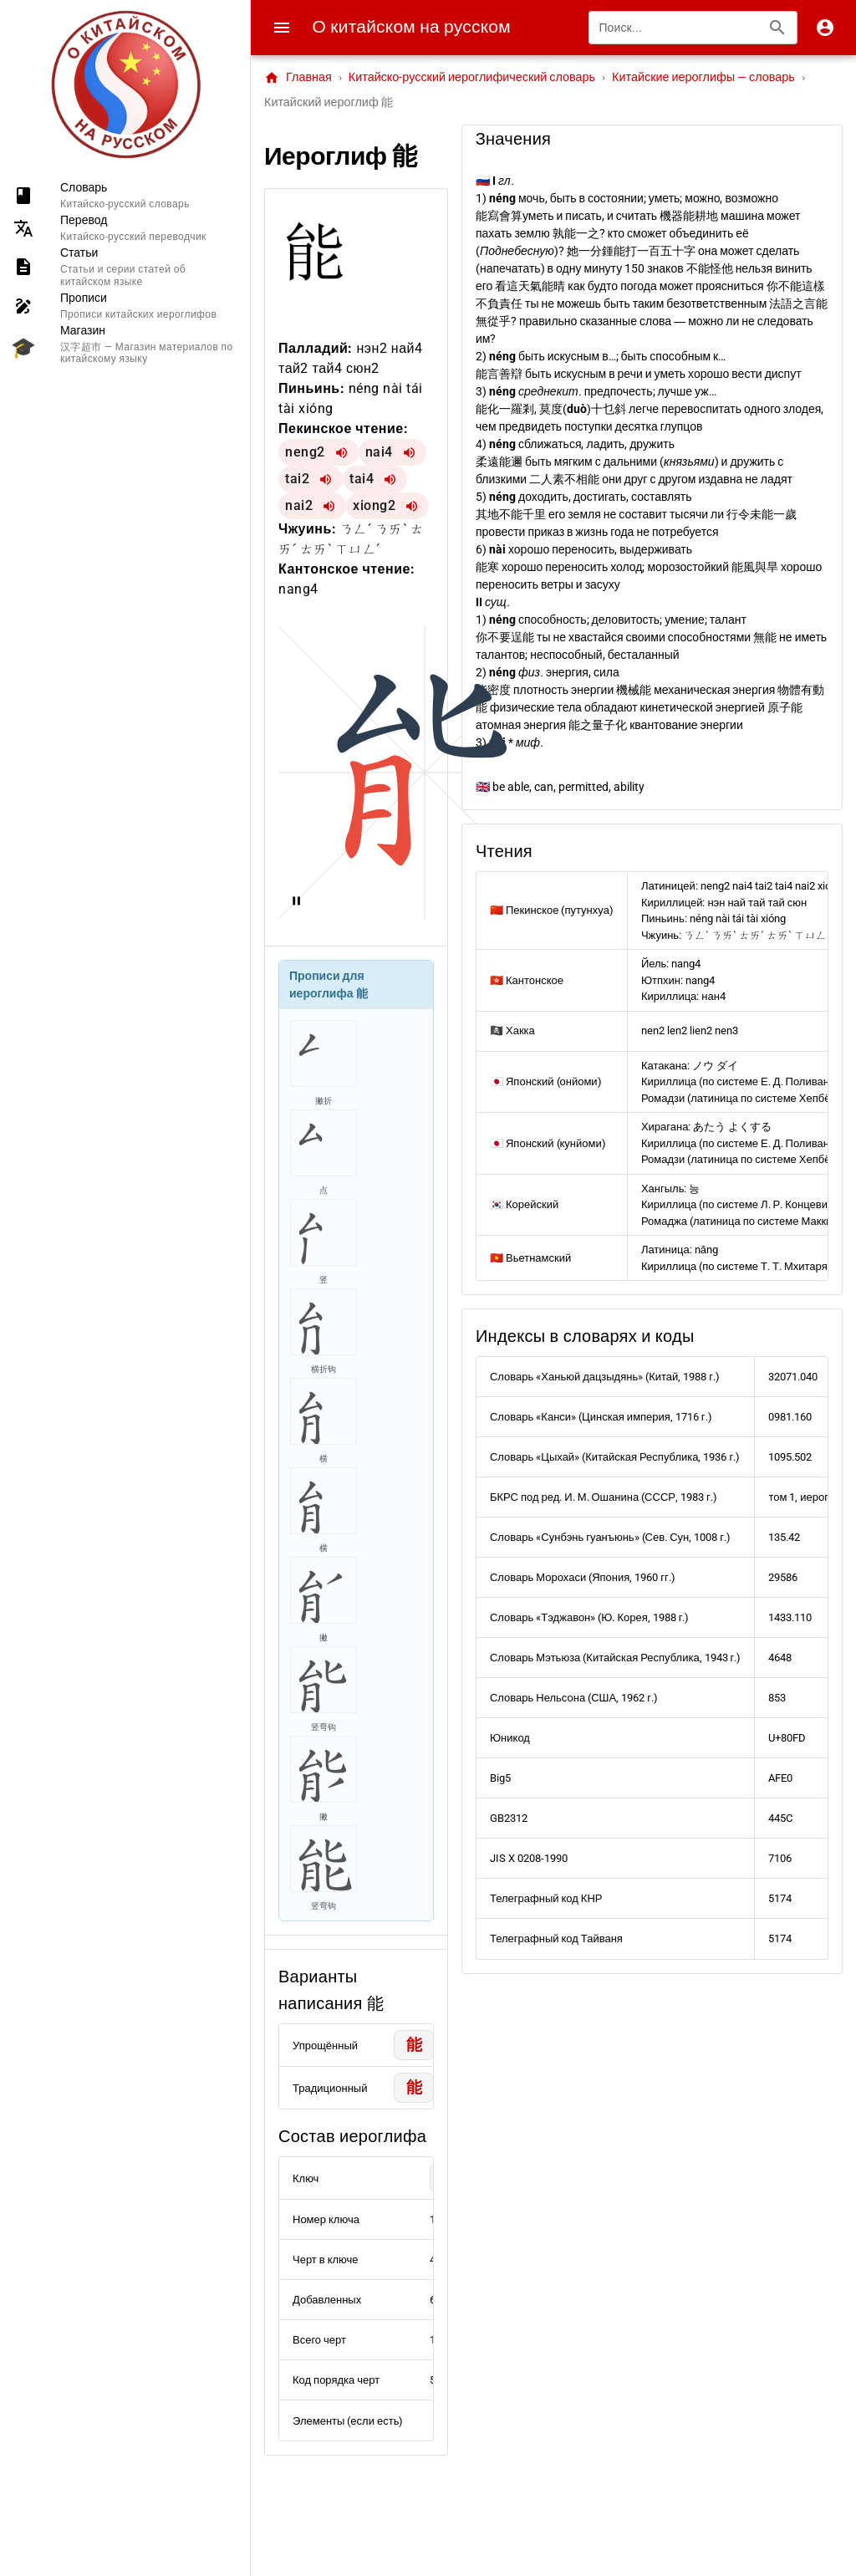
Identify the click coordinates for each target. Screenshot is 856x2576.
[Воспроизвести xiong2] (412, 506)
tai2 (297, 479)
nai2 (299, 505)
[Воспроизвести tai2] (326, 479)
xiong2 (374, 505)
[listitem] (125, 195)
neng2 (305, 452)
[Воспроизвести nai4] (410, 452)
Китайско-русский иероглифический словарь (472, 77)
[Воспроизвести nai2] (329, 506)
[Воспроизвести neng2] (342, 452)
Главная (298, 77)
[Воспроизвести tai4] (390, 479)
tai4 (361, 479)
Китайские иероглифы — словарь (703, 77)
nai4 (379, 452)
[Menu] (282, 27)
